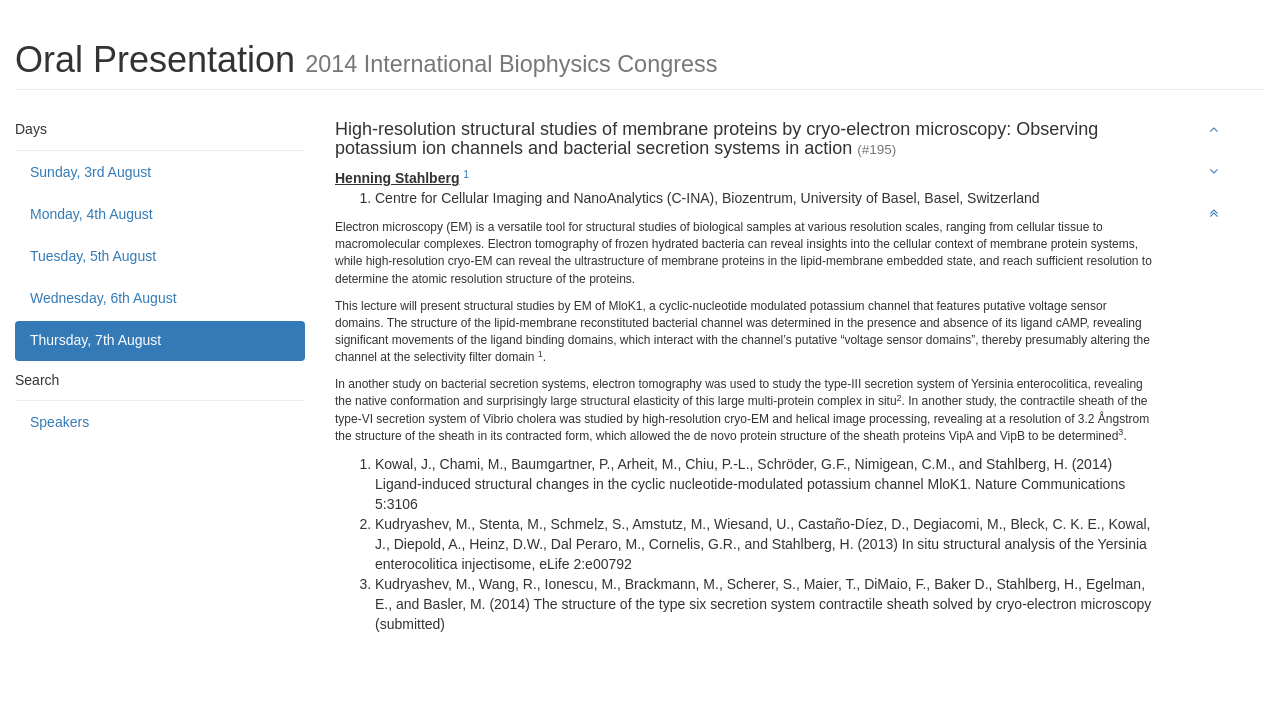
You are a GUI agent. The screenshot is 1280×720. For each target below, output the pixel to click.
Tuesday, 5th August (93, 256)
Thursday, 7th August (95, 340)
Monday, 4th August (91, 214)
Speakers (59, 422)
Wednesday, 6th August (103, 298)
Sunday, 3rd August (90, 172)
